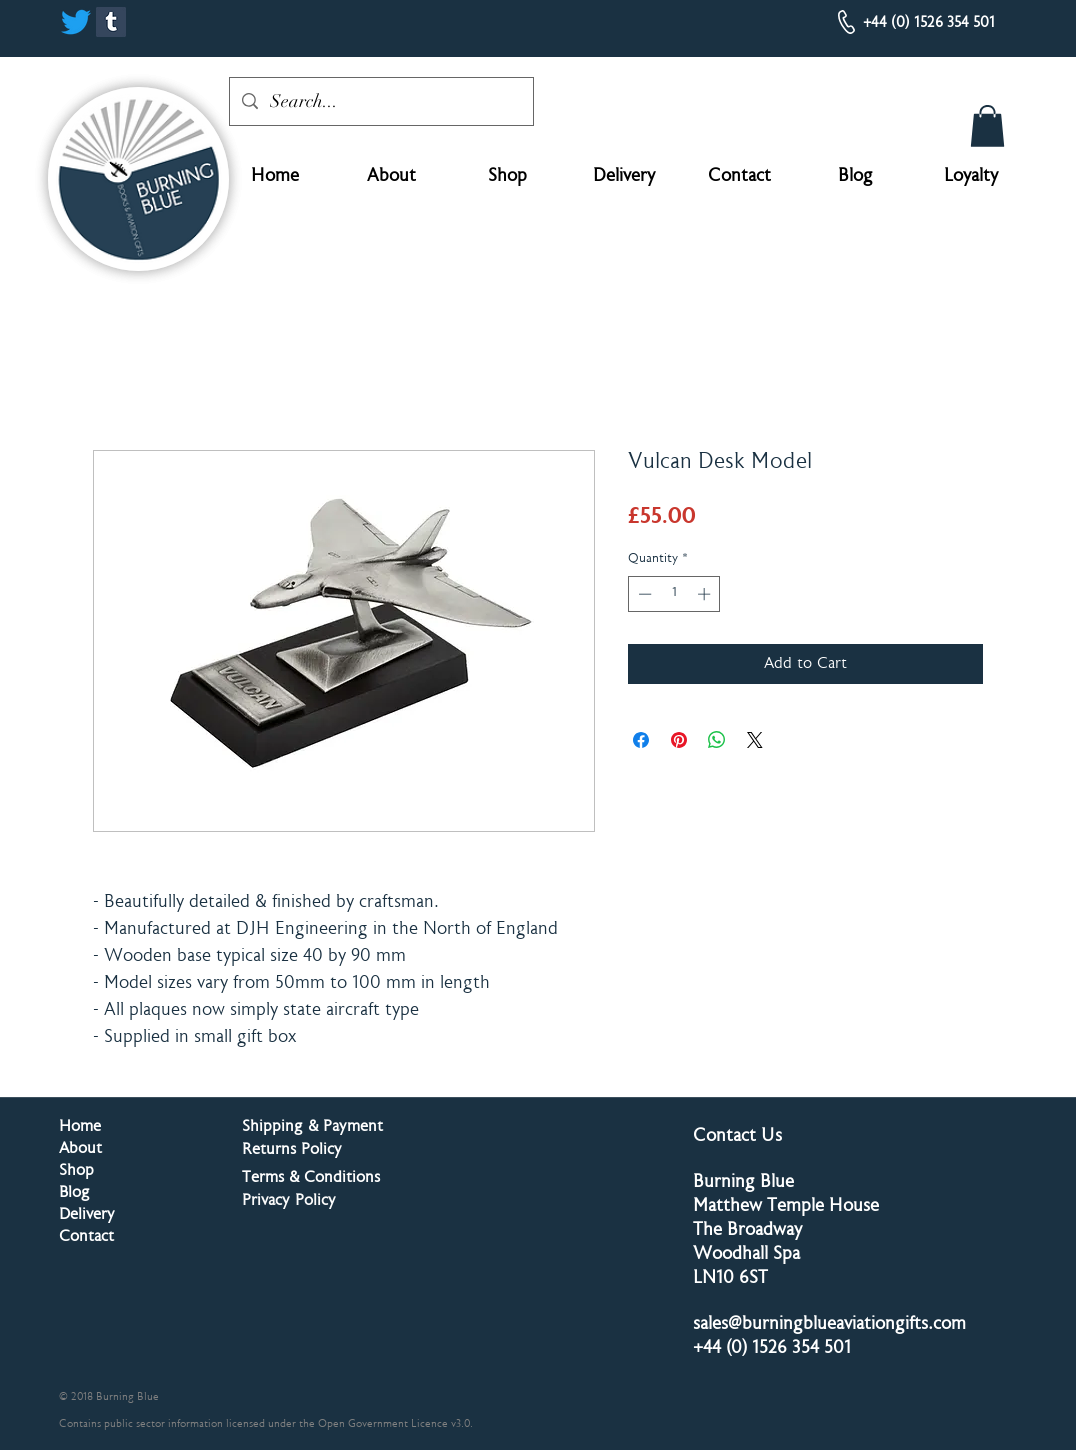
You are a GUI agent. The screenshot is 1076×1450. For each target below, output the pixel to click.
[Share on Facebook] (641, 740)
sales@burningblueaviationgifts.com (829, 1325)
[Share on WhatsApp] (717, 740)
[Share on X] (755, 740)
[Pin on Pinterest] (679, 740)
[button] (987, 126)
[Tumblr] (111, 22)
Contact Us (737, 1137)
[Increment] (706, 594)
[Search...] (380, 102)
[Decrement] (643, 594)
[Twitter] (76, 22)
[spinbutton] (674, 594)
